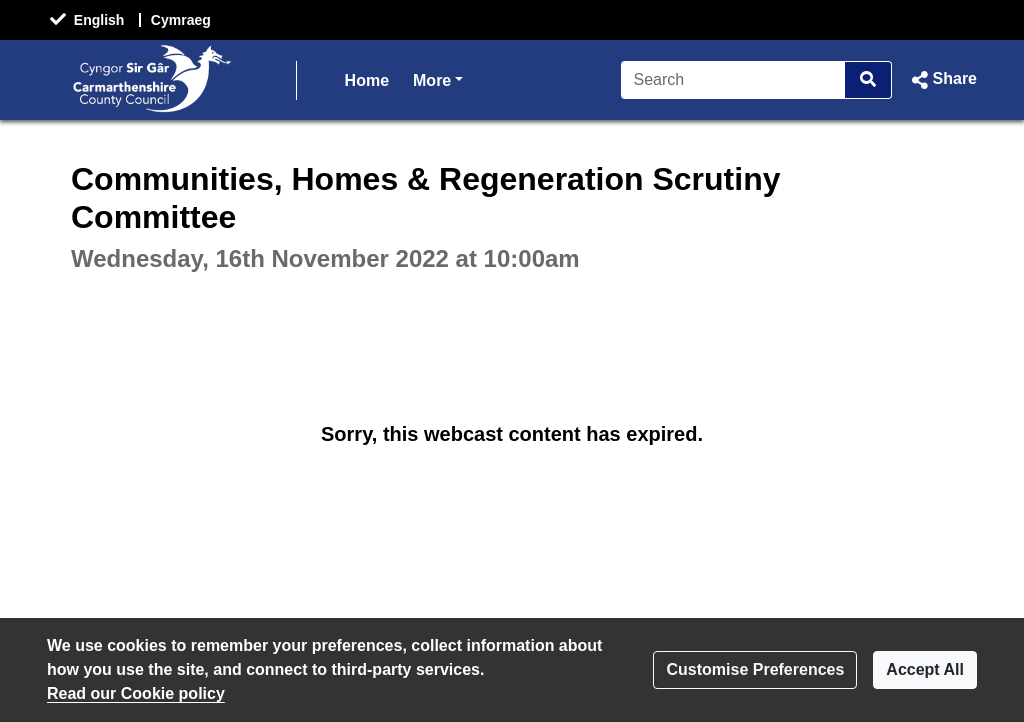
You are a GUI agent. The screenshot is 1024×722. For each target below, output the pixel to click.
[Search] (733, 80)
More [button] (438, 78)
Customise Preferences (755, 669)
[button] (942, 80)
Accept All (925, 669)
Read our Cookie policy (136, 693)
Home (367, 80)
